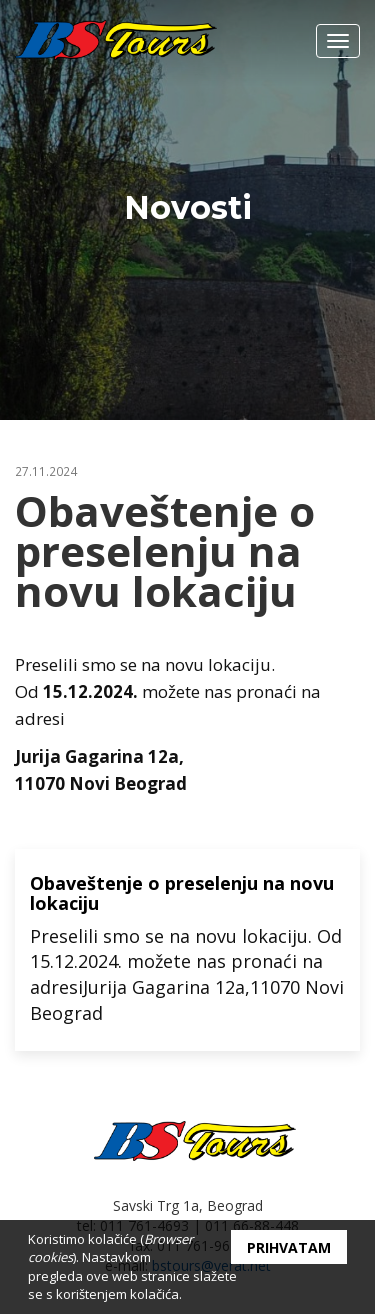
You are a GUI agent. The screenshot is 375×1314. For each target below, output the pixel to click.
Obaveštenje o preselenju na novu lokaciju (182, 893)
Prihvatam (289, 1247)
